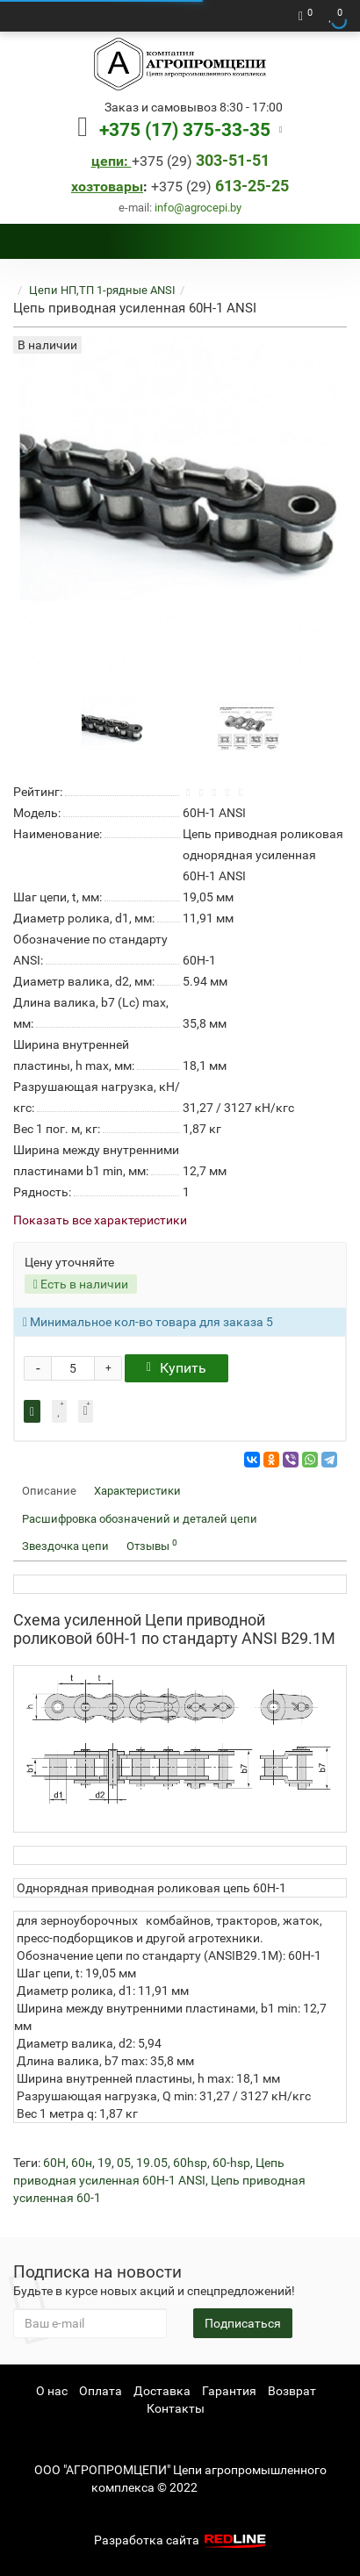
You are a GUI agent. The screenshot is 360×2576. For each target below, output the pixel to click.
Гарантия (229, 2391)
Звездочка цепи (65, 1546)
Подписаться (243, 2323)
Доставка (162, 2391)
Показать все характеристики (100, 1220)
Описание (49, 1490)
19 (104, 2163)
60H (54, 2163)
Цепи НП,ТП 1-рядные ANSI (102, 290)
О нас (52, 2391)
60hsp (190, 2163)
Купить (176, 1368)
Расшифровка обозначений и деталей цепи (139, 1518)
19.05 (152, 2163)
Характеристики (137, 1490)
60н (81, 2163)
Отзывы (151, 1545)
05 (124, 2163)
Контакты (176, 2408)
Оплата (100, 2391)
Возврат (292, 2391)
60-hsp (231, 2163)
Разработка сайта (182, 2540)
